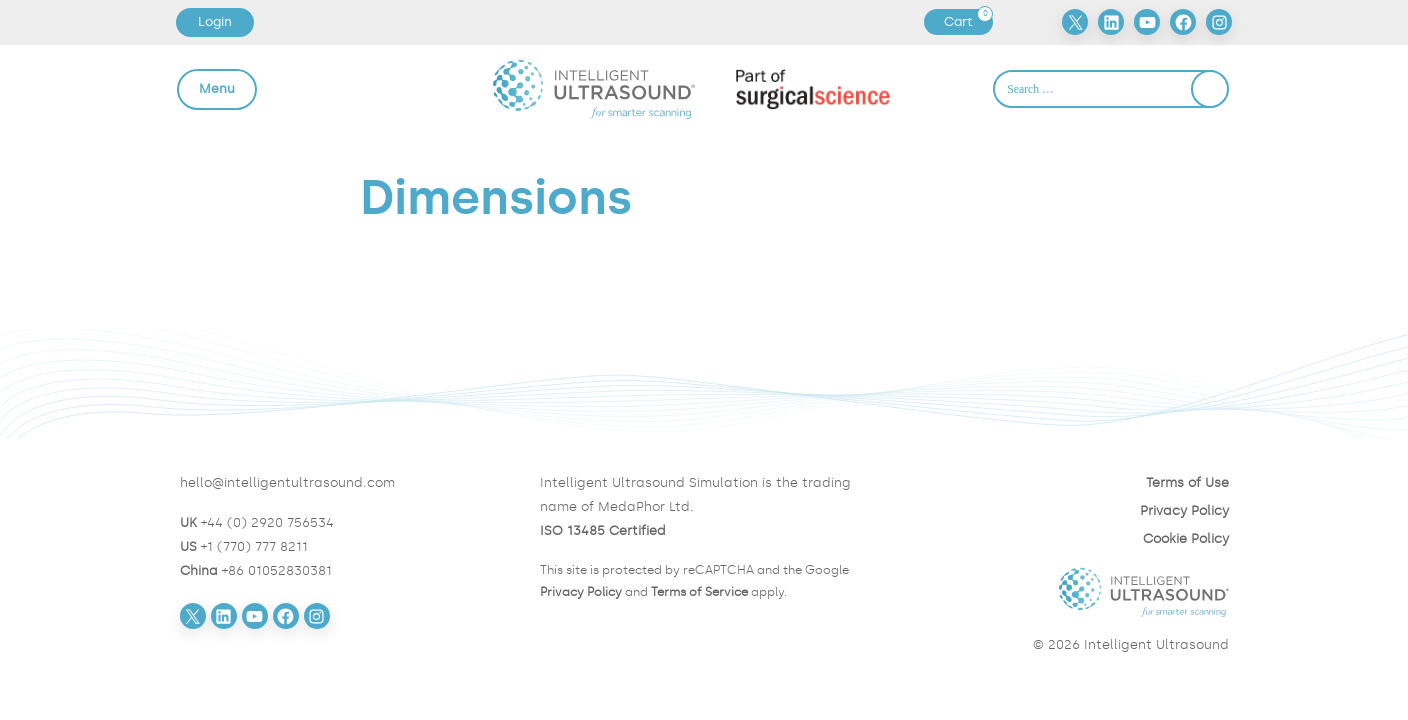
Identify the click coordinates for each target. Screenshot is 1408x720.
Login (215, 21)
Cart (968, 22)
